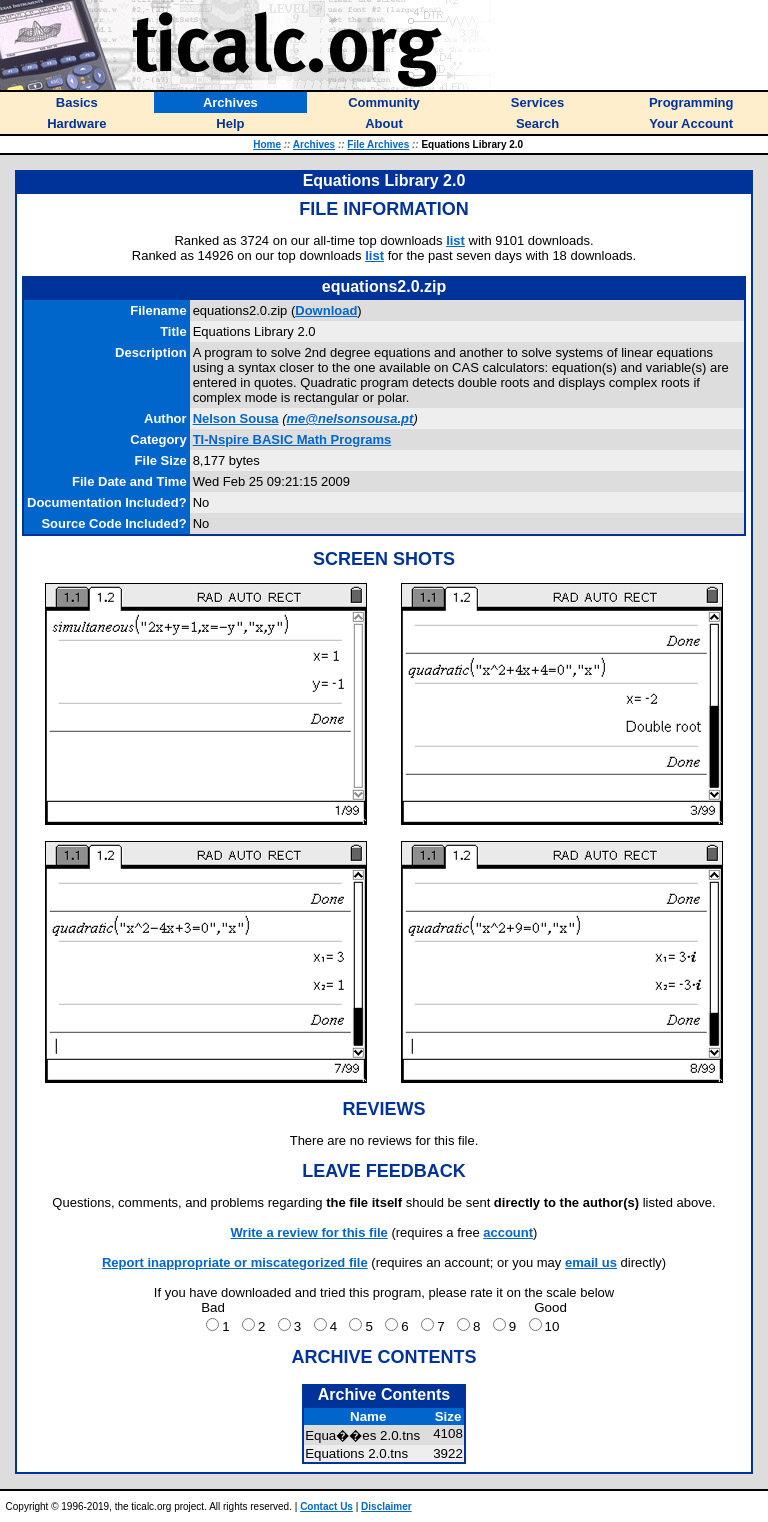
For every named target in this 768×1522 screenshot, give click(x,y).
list (455, 240)
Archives (314, 144)
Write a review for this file (309, 1232)
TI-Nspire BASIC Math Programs (292, 439)
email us (591, 1262)
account (508, 1232)
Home (267, 144)
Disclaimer (386, 1506)
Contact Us (326, 1506)
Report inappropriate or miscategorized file (235, 1262)
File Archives (378, 144)
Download (326, 310)
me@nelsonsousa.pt (350, 418)
